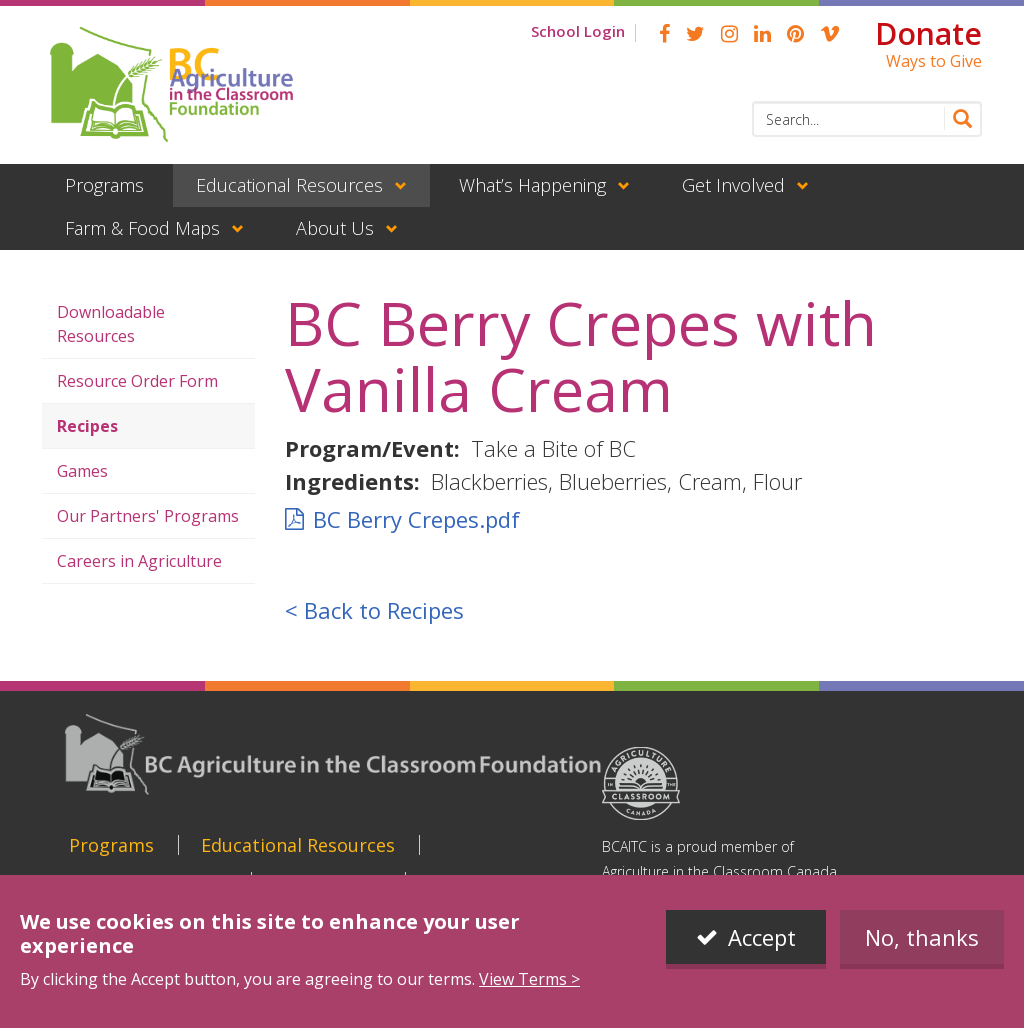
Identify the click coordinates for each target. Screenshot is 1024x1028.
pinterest (795, 34)
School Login (578, 31)
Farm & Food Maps (142, 228)
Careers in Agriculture (139, 561)
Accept (762, 953)
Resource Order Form (137, 381)
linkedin (762, 34)
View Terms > (529, 995)
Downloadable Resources (111, 324)
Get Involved (733, 185)
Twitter (695, 34)
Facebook (664, 34)
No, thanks (922, 953)
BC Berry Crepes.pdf (416, 519)
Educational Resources (289, 185)
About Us (335, 228)
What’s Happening (532, 185)
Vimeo (830, 34)
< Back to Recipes (374, 610)
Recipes (87, 426)
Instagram (729, 34)
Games (82, 471)
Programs (104, 185)
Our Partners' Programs (148, 516)
